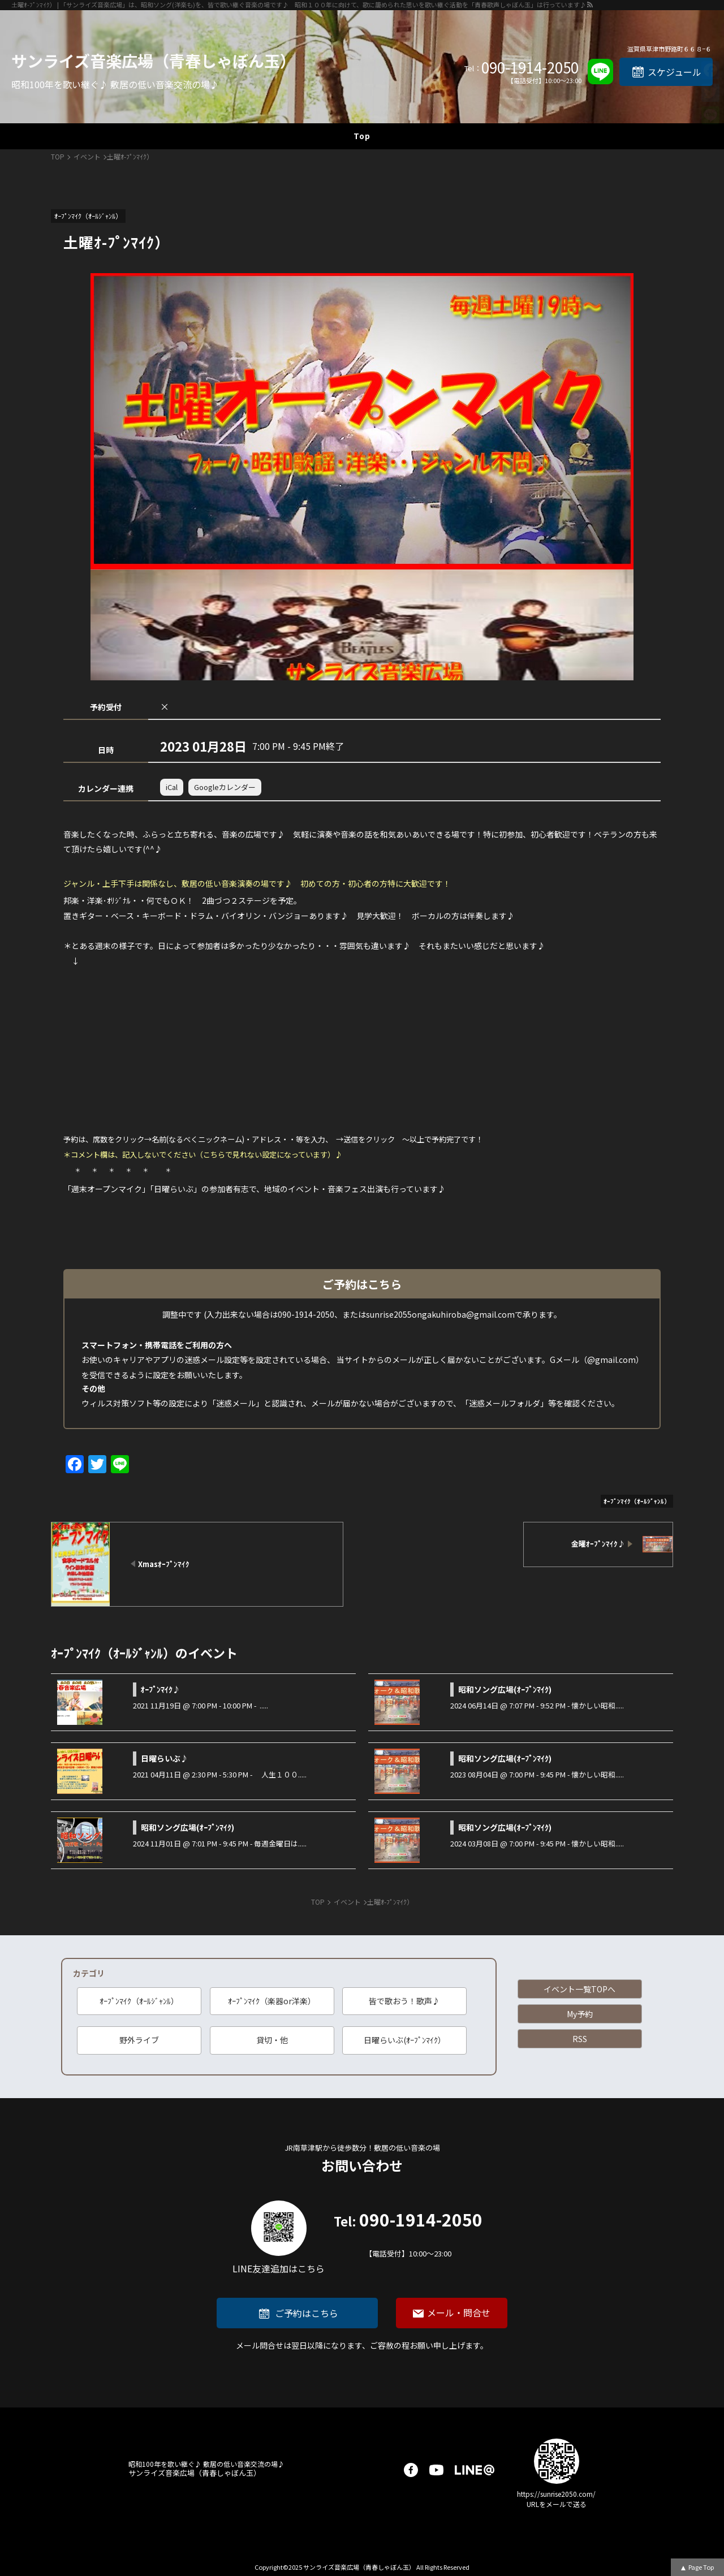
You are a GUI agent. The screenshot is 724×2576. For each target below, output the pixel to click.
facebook (411, 2470)
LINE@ (474, 2470)
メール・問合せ (458, 2312)
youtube (436, 2470)
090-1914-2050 (530, 67)
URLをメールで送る (557, 2504)
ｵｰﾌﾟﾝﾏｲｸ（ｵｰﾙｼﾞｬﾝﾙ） (139, 2001)
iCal (172, 787)
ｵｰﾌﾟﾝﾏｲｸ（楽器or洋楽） (272, 2001)
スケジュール (674, 72)
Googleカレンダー (225, 787)
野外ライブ (139, 2040)
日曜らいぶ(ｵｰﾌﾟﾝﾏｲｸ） (405, 2040)
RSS (579, 2038)
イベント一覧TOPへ (579, 1989)
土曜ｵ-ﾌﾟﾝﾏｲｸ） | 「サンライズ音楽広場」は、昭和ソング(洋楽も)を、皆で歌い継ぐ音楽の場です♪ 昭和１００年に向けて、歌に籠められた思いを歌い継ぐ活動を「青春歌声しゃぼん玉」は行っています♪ (298, 4)
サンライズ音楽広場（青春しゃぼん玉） (153, 60)
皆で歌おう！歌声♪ (404, 2001)
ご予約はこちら (306, 2313)
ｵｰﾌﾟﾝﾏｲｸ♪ (160, 1689)
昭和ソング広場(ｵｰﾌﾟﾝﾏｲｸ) (504, 1689)
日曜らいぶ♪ (164, 1758)
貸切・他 (272, 2040)
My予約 (580, 2014)
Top (362, 135)
